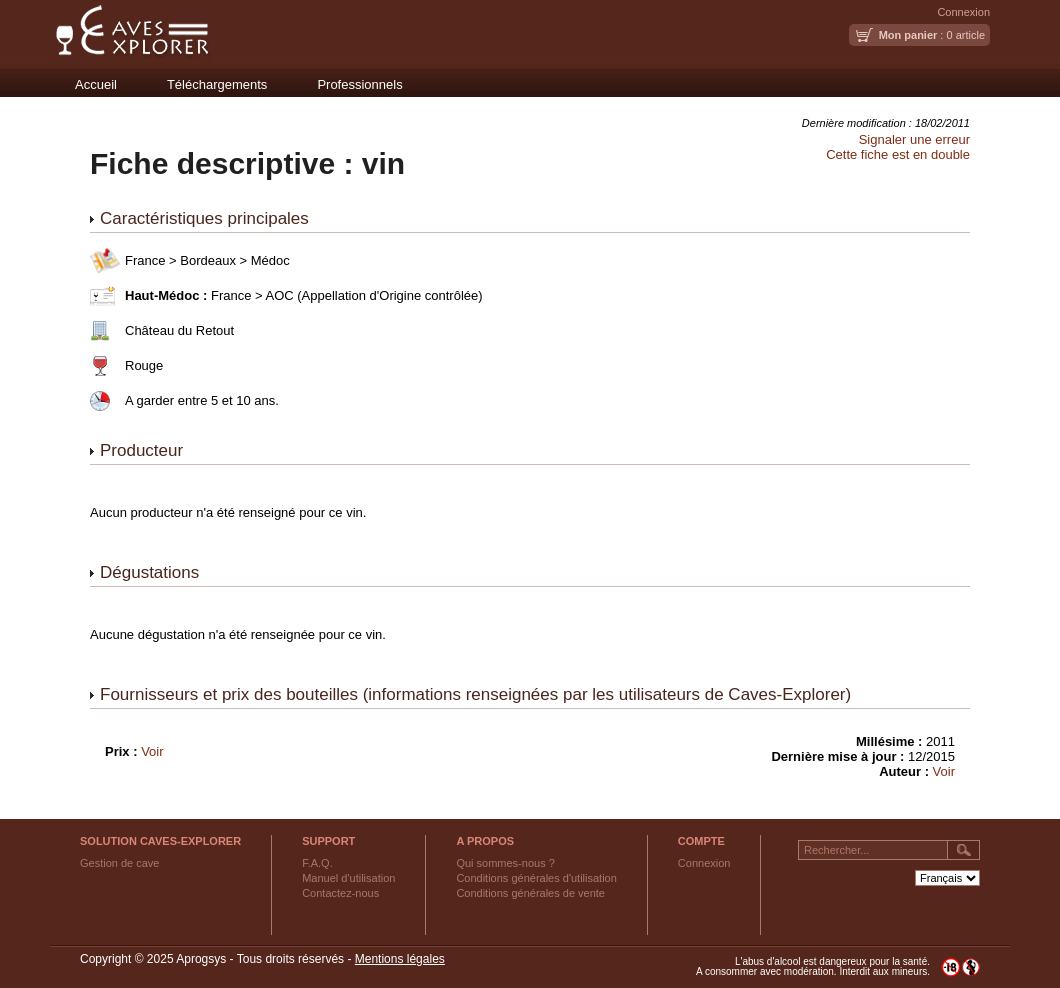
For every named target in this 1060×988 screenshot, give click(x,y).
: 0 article (932, 35)
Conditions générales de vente (530, 893)
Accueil (96, 84)
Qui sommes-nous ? (505, 863)
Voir (944, 771)
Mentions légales (400, 959)
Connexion (963, 12)
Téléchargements (217, 84)
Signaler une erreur (914, 139)
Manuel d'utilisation (348, 878)
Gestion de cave (120, 863)
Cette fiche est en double (898, 154)
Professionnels (359, 84)
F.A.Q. (317, 863)
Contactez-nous (340, 893)
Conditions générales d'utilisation (536, 878)
